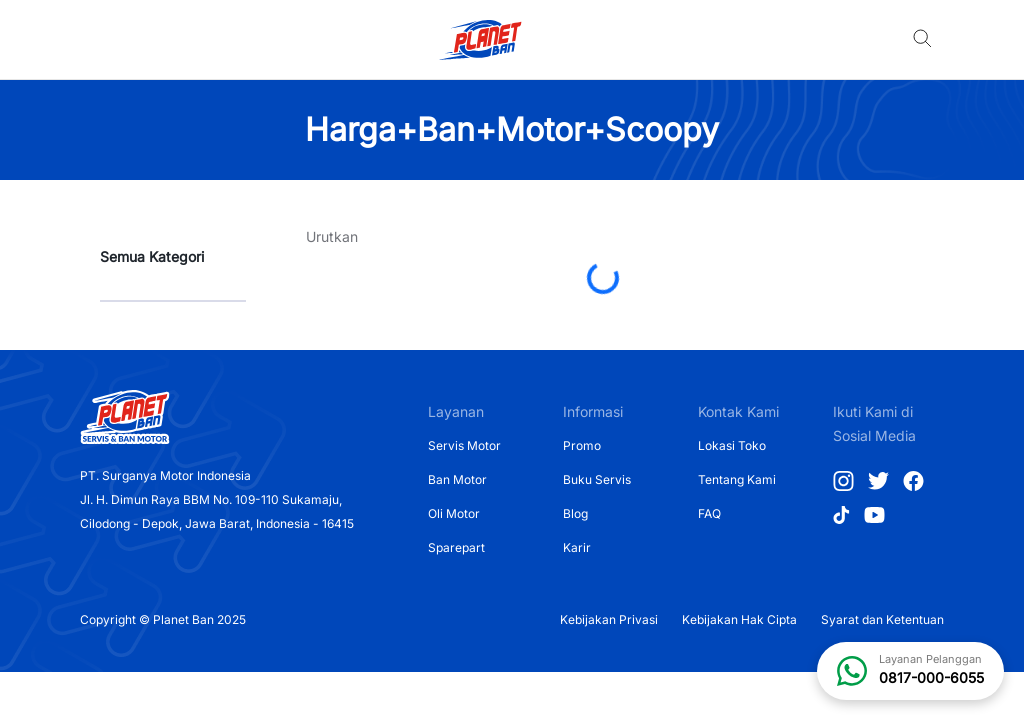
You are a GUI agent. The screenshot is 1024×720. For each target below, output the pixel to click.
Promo (582, 445)
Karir (577, 547)
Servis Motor (464, 445)
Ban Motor (457, 479)
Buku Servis (597, 479)
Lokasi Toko (732, 445)
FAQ (709, 513)
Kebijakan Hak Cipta (739, 619)
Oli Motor (454, 513)
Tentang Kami (737, 479)
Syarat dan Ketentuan (882, 619)
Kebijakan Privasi (609, 619)
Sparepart (456, 547)
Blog (575, 513)
